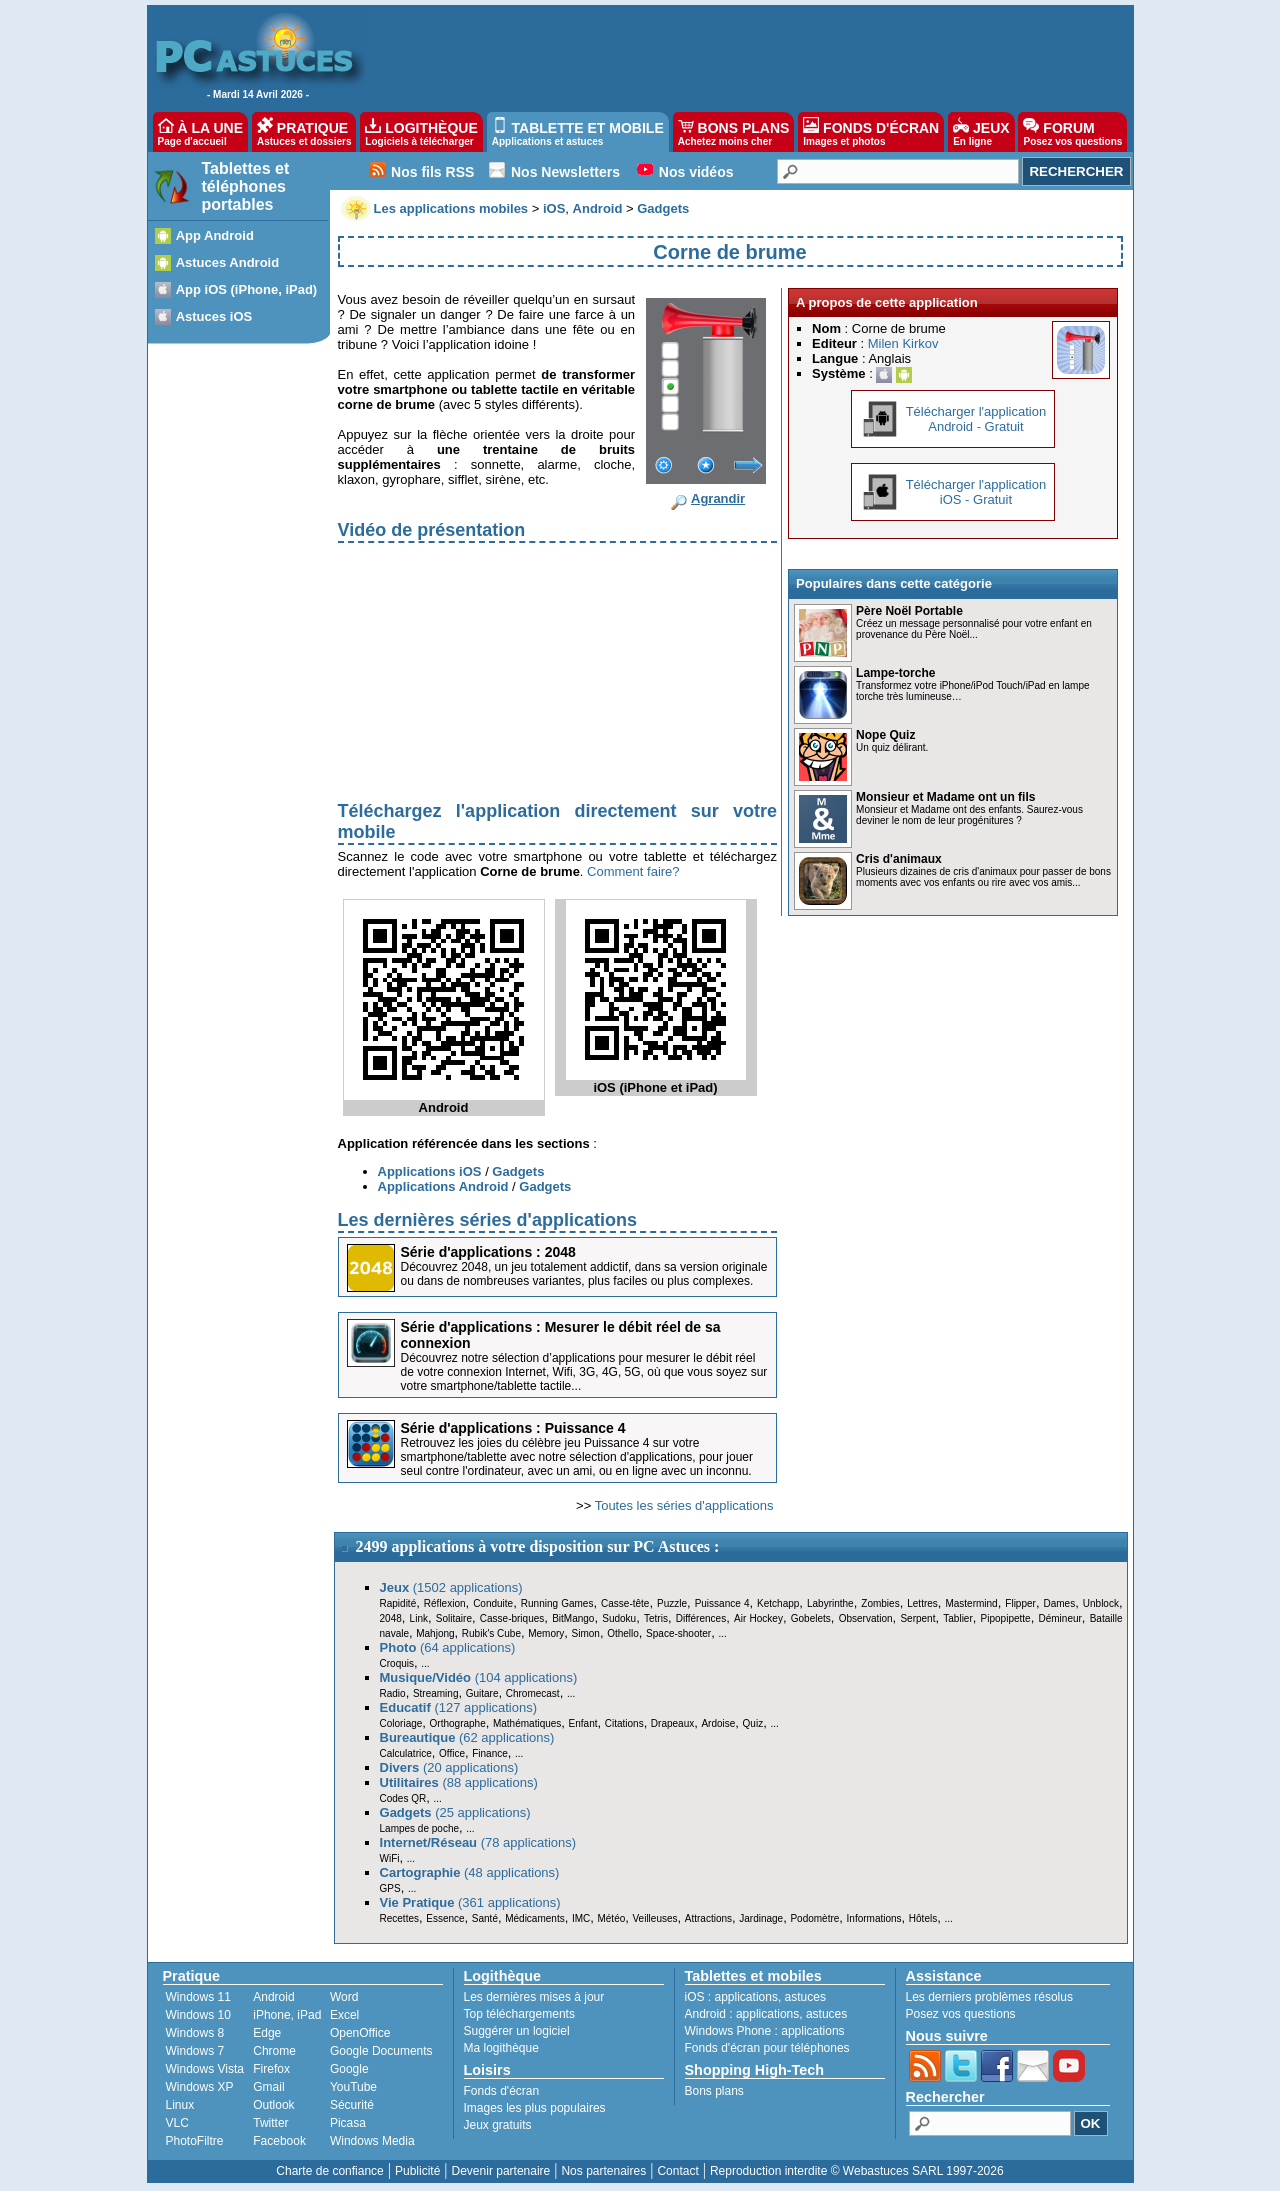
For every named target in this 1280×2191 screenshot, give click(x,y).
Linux (180, 2105)
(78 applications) (478, 1842)
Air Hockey (758, 1618)
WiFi (390, 1858)
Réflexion (445, 1603)
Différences (701, 1618)
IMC (581, 1918)
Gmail (268, 2087)
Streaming (436, 1693)
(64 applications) (448, 1647)
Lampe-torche (895, 673)
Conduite (493, 1603)
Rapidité (398, 1603)
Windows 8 (195, 2033)
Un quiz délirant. (892, 747)
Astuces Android (228, 262)
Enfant (583, 1723)
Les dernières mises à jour (534, 1997)
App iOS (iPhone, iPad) (247, 289)
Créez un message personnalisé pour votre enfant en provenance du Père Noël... (974, 629)
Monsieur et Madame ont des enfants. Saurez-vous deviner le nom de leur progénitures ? (969, 815)
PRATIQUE (304, 132)
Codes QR (403, 1798)
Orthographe (458, 1723)
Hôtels (923, 1918)
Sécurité (352, 2105)
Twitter (270, 2123)
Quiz (753, 1723)
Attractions (708, 1918)
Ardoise (718, 1723)
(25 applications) (455, 1812)
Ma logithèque (501, 2048)
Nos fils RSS (432, 172)
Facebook (279, 2141)
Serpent (917, 1618)
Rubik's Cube (491, 1633)
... (722, 1633)
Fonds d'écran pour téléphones (767, 2048)
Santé (485, 1918)
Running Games (557, 1603)
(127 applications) (459, 1707)
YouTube (353, 2087)
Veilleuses (655, 1918)
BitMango (573, 1618)
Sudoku (619, 1618)
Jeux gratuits (498, 2125)
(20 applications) (449, 1767)
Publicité (417, 2171)
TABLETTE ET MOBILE (578, 132)
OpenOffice (360, 2033)
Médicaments (534, 1918)
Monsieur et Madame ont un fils (945, 797)
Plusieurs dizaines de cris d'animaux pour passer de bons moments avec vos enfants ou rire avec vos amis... (983, 877)
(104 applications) (479, 1677)
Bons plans (714, 2091)
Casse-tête (625, 1603)
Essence (445, 1918)
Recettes (399, 1918)
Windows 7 (195, 2051)
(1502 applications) (451, 1587)
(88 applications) (459, 1782)
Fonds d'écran (502, 2091)
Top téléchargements (519, 2014)
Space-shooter (678, 1633)
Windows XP (200, 2087)
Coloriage (401, 1723)
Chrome (274, 2051)
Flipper (1020, 1603)
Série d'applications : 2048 (488, 1252)
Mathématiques (527, 1723)
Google (349, 2069)
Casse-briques (512, 1618)
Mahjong (435, 1633)
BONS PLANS (734, 132)
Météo (611, 1918)
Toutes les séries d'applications (684, 1505)
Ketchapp (778, 1603)
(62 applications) (467, 1737)
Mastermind (971, 1603)
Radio (393, 1693)
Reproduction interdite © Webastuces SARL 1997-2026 (857, 2171)
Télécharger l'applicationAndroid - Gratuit (976, 419)
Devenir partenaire (501, 2171)
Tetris (656, 1618)
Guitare (482, 1693)
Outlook (273, 2105)
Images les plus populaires (535, 2108)
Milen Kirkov (903, 343)
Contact (677, 2171)
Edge (267, 2033)
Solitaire (454, 1618)
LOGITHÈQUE (421, 132)
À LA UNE (200, 132)
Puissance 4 (722, 1603)
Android (273, 1997)
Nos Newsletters (565, 172)
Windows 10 (198, 2015)
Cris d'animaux (899, 859)
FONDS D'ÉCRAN (871, 132)
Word (344, 1997)
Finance (490, 1753)
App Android (215, 235)
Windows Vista (205, 2069)
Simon (586, 1633)
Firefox (271, 2069)
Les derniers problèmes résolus (989, 1997)
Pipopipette (1006, 1618)
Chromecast (533, 1693)
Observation (866, 1618)
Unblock (1101, 1603)
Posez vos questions (961, 2014)
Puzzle (672, 1603)
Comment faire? (633, 871)
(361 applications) (470, 1902)
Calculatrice (406, 1753)
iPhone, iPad (287, 2015)
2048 (391, 1618)
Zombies (880, 1603)
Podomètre (814, 1918)
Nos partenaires (603, 2171)
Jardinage (761, 1918)
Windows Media (372, 2141)
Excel (344, 2015)
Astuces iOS (214, 316)
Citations (624, 1723)
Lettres (922, 1603)
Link (419, 1618)
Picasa (348, 2123)
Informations (874, 1918)
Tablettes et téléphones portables (246, 186)
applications (746, 1997)
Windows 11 (198, 1997)
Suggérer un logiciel (517, 2031)
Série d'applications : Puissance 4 (513, 1428)
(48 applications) (470, 1872)
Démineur (1060, 1618)
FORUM (1072, 132)
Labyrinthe (830, 1603)
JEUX (981, 132)
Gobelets (811, 1618)
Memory (546, 1633)
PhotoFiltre (195, 2141)
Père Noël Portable (909, 611)
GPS (390, 1888)
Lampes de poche (420, 1828)
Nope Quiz (885, 735)
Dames (1059, 1603)
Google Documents (381, 2051)
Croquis (397, 1663)
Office (452, 1753)
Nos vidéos (696, 172)
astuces (805, 1997)
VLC (177, 2123)
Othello (623, 1633)
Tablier (957, 1618)
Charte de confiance (329, 2171)
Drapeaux (672, 1723)
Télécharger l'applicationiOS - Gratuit (976, 492)
